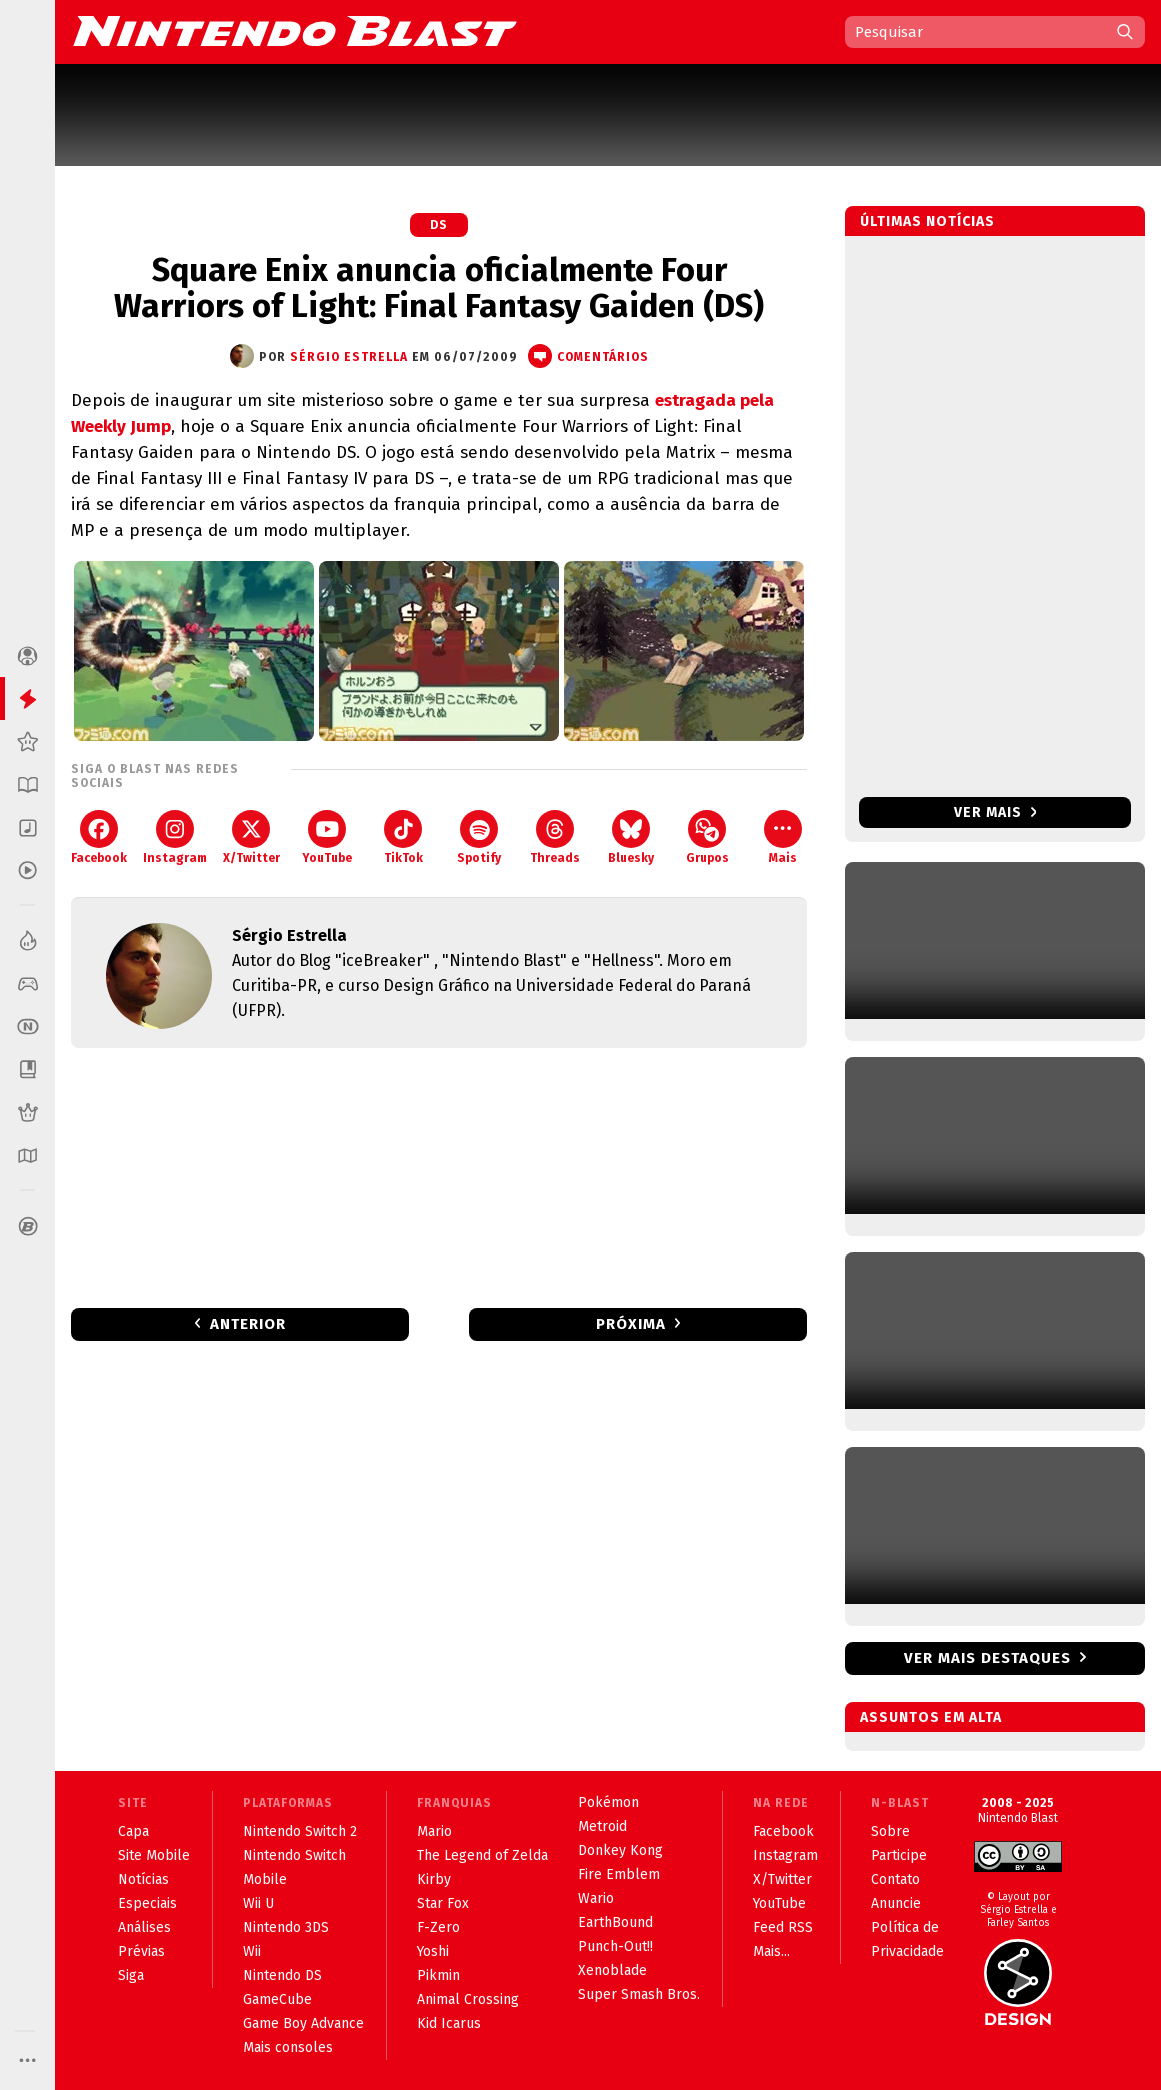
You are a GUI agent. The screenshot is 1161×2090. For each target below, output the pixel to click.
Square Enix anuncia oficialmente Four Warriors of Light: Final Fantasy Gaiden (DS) (439, 288)
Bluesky (631, 837)
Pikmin (438, 1975)
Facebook (99, 837)
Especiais (147, 1903)
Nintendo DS (282, 1975)
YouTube (327, 837)
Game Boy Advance (303, 2023)
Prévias (141, 1951)
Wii (252, 1951)
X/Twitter (251, 837)
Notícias (143, 1879)
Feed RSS (783, 1927)
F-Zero (438, 1927)
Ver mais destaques (987, 1658)
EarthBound (615, 1922)
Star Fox (443, 1903)
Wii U (258, 1903)
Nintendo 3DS (286, 1927)
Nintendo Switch (294, 1855)
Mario (434, 1831)
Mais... (771, 1951)
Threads (555, 837)
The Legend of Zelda (482, 1855)
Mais (783, 837)
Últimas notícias (927, 221)
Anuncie (896, 1903)
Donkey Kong (620, 1850)
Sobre (890, 1831)
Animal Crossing (468, 1999)
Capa (133, 1831)
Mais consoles (288, 2047)
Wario (596, 1898)
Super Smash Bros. (639, 1994)
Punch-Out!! (615, 1946)
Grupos (707, 837)
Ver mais (995, 812)
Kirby (434, 1879)
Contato (895, 1879)
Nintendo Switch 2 (300, 1831)
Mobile (265, 1879)
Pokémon (608, 1802)
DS (439, 225)
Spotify (479, 837)
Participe (899, 1855)
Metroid (602, 1826)
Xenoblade (612, 1970)
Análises (144, 1927)
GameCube (277, 1999)
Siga (131, 1975)
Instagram (175, 837)
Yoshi (433, 1951)
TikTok (403, 837)
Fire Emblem (619, 1874)
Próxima (631, 1324)
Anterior (248, 1324)
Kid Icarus (449, 2023)
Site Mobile (154, 1855)
